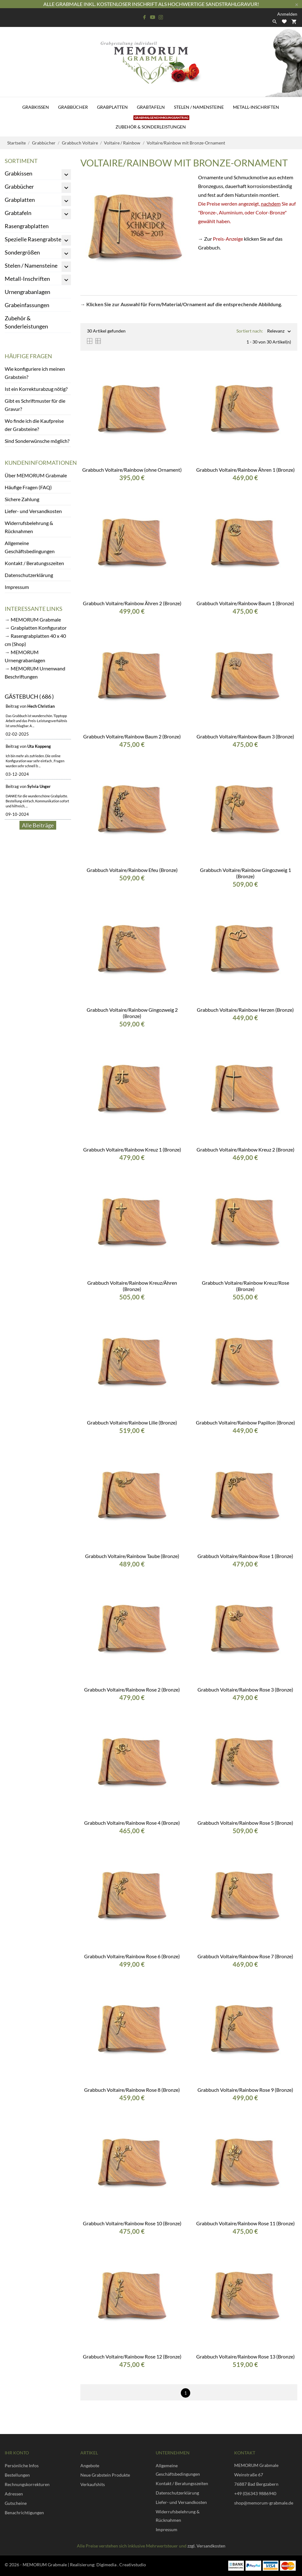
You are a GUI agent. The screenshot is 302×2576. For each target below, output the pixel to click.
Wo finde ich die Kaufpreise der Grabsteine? (34, 425)
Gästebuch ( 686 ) (29, 696)
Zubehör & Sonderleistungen (152, 123)
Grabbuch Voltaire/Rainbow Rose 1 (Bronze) (245, 1556)
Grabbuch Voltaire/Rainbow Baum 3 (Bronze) (245, 736)
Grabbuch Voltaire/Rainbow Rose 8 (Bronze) (132, 2090)
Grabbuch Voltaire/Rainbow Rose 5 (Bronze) (245, 1823)
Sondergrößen (22, 252)
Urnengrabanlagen (27, 291)
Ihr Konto (17, 2452)
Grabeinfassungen (27, 305)
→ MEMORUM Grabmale (33, 619)
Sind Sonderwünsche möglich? (37, 441)
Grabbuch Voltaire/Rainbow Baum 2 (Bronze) (132, 736)
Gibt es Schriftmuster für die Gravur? (35, 405)
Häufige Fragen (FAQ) (28, 487)
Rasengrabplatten (27, 226)
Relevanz (275, 331)
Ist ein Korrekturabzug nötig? (36, 389)
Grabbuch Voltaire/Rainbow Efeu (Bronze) (132, 870)
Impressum (17, 587)
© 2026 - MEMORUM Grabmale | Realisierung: (50, 2564)
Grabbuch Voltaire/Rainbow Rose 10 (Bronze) (132, 2223)
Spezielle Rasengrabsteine (37, 239)
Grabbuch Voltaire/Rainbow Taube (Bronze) (132, 1556)
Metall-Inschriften (256, 107)
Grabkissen (35, 107)
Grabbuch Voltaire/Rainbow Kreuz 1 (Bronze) (132, 1149)
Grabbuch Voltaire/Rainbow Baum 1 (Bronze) (245, 603)
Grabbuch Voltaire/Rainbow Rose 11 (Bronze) (245, 2223)
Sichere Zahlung (22, 499)
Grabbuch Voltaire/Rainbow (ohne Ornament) (132, 470)
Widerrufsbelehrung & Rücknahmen (29, 527)
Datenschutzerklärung (29, 575)
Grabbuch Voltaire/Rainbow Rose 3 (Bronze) (245, 1689)
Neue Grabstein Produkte (105, 2475)
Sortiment (21, 160)
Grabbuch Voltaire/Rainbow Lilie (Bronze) (132, 1422)
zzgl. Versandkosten (206, 2545)
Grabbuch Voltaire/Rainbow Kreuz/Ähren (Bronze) (132, 1286)
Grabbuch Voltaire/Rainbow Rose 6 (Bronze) (132, 1956)
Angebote (89, 2465)
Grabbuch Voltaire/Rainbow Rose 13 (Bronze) (245, 2356)
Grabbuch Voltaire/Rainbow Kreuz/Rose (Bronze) (245, 1286)
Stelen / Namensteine (199, 107)
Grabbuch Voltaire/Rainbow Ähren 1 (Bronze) (245, 470)
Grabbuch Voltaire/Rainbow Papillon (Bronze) (245, 1422)
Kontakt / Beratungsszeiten (34, 563)
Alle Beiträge (38, 825)
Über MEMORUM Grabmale (36, 475)
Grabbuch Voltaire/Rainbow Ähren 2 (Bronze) (132, 603)
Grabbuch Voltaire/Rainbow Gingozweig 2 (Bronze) (132, 1013)
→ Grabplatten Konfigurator (36, 628)
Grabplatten (112, 107)
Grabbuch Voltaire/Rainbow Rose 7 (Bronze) (245, 1956)
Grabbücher (73, 107)
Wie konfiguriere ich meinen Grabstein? (35, 373)
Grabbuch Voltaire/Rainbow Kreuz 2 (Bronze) (245, 1149)
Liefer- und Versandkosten (33, 511)
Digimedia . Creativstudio (121, 2564)
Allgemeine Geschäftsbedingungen (30, 547)
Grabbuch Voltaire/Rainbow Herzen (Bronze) (245, 1010)
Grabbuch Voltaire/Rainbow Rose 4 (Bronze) (132, 1823)
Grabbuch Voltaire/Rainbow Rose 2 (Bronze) (132, 1689)
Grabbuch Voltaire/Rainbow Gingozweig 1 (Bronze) (245, 873)
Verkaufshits (92, 2484)
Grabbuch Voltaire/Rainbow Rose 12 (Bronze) (132, 2356)
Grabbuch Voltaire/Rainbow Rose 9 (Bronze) (245, 2090)
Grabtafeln (151, 107)
